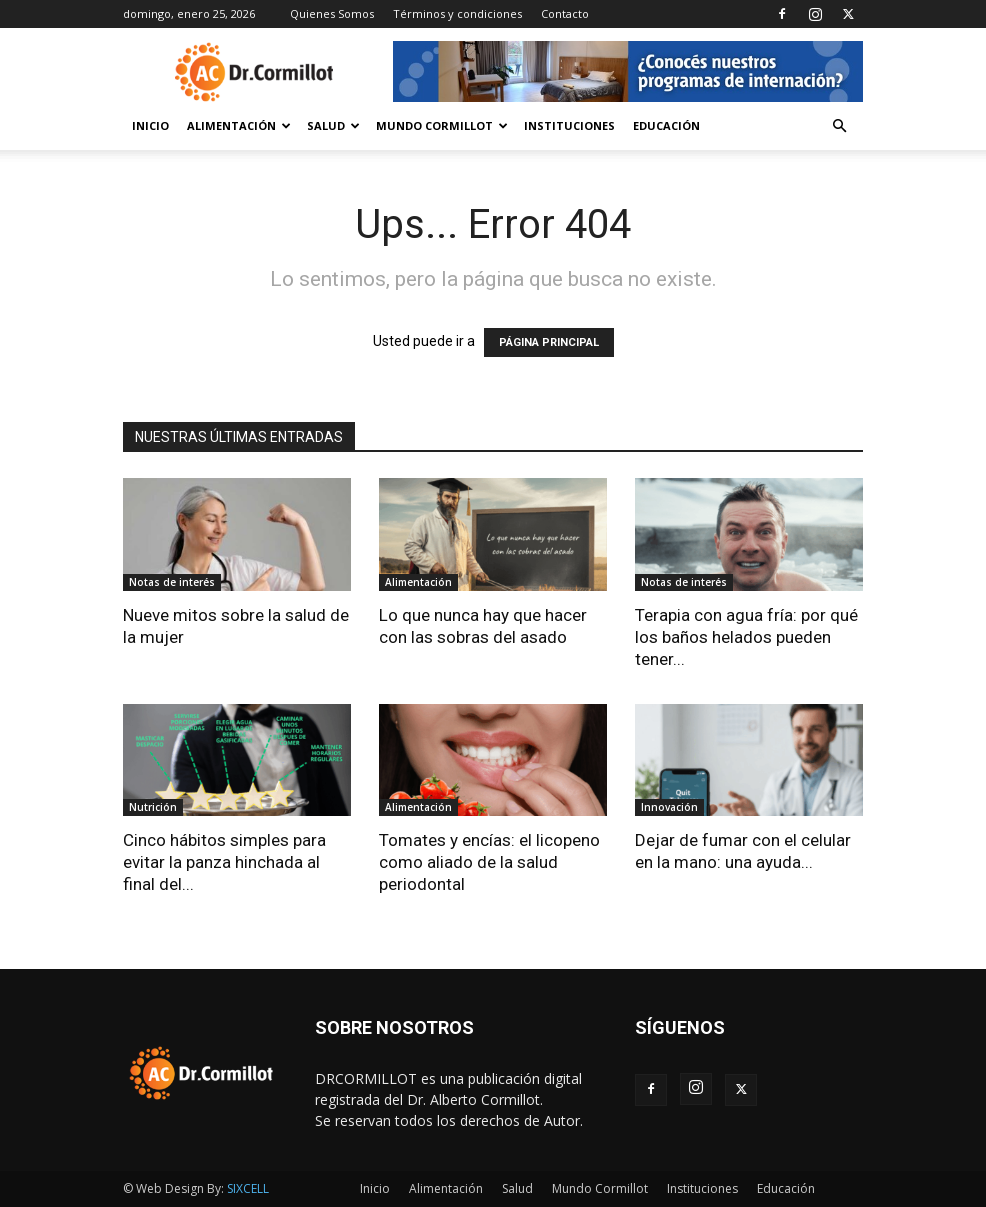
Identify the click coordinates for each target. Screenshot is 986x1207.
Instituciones (569, 125)
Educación (666, 125)
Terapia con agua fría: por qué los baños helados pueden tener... (746, 637)
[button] (839, 126)
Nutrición (153, 807)
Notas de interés (172, 582)
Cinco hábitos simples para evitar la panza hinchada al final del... (224, 862)
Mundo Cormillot (442, 125)
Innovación (669, 807)
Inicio (150, 125)
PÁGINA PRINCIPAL (549, 342)
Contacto (565, 13)
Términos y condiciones (457, 13)
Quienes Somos (332, 13)
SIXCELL (248, 1188)
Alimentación (239, 125)
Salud (333, 125)
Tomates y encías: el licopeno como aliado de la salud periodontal (489, 862)
